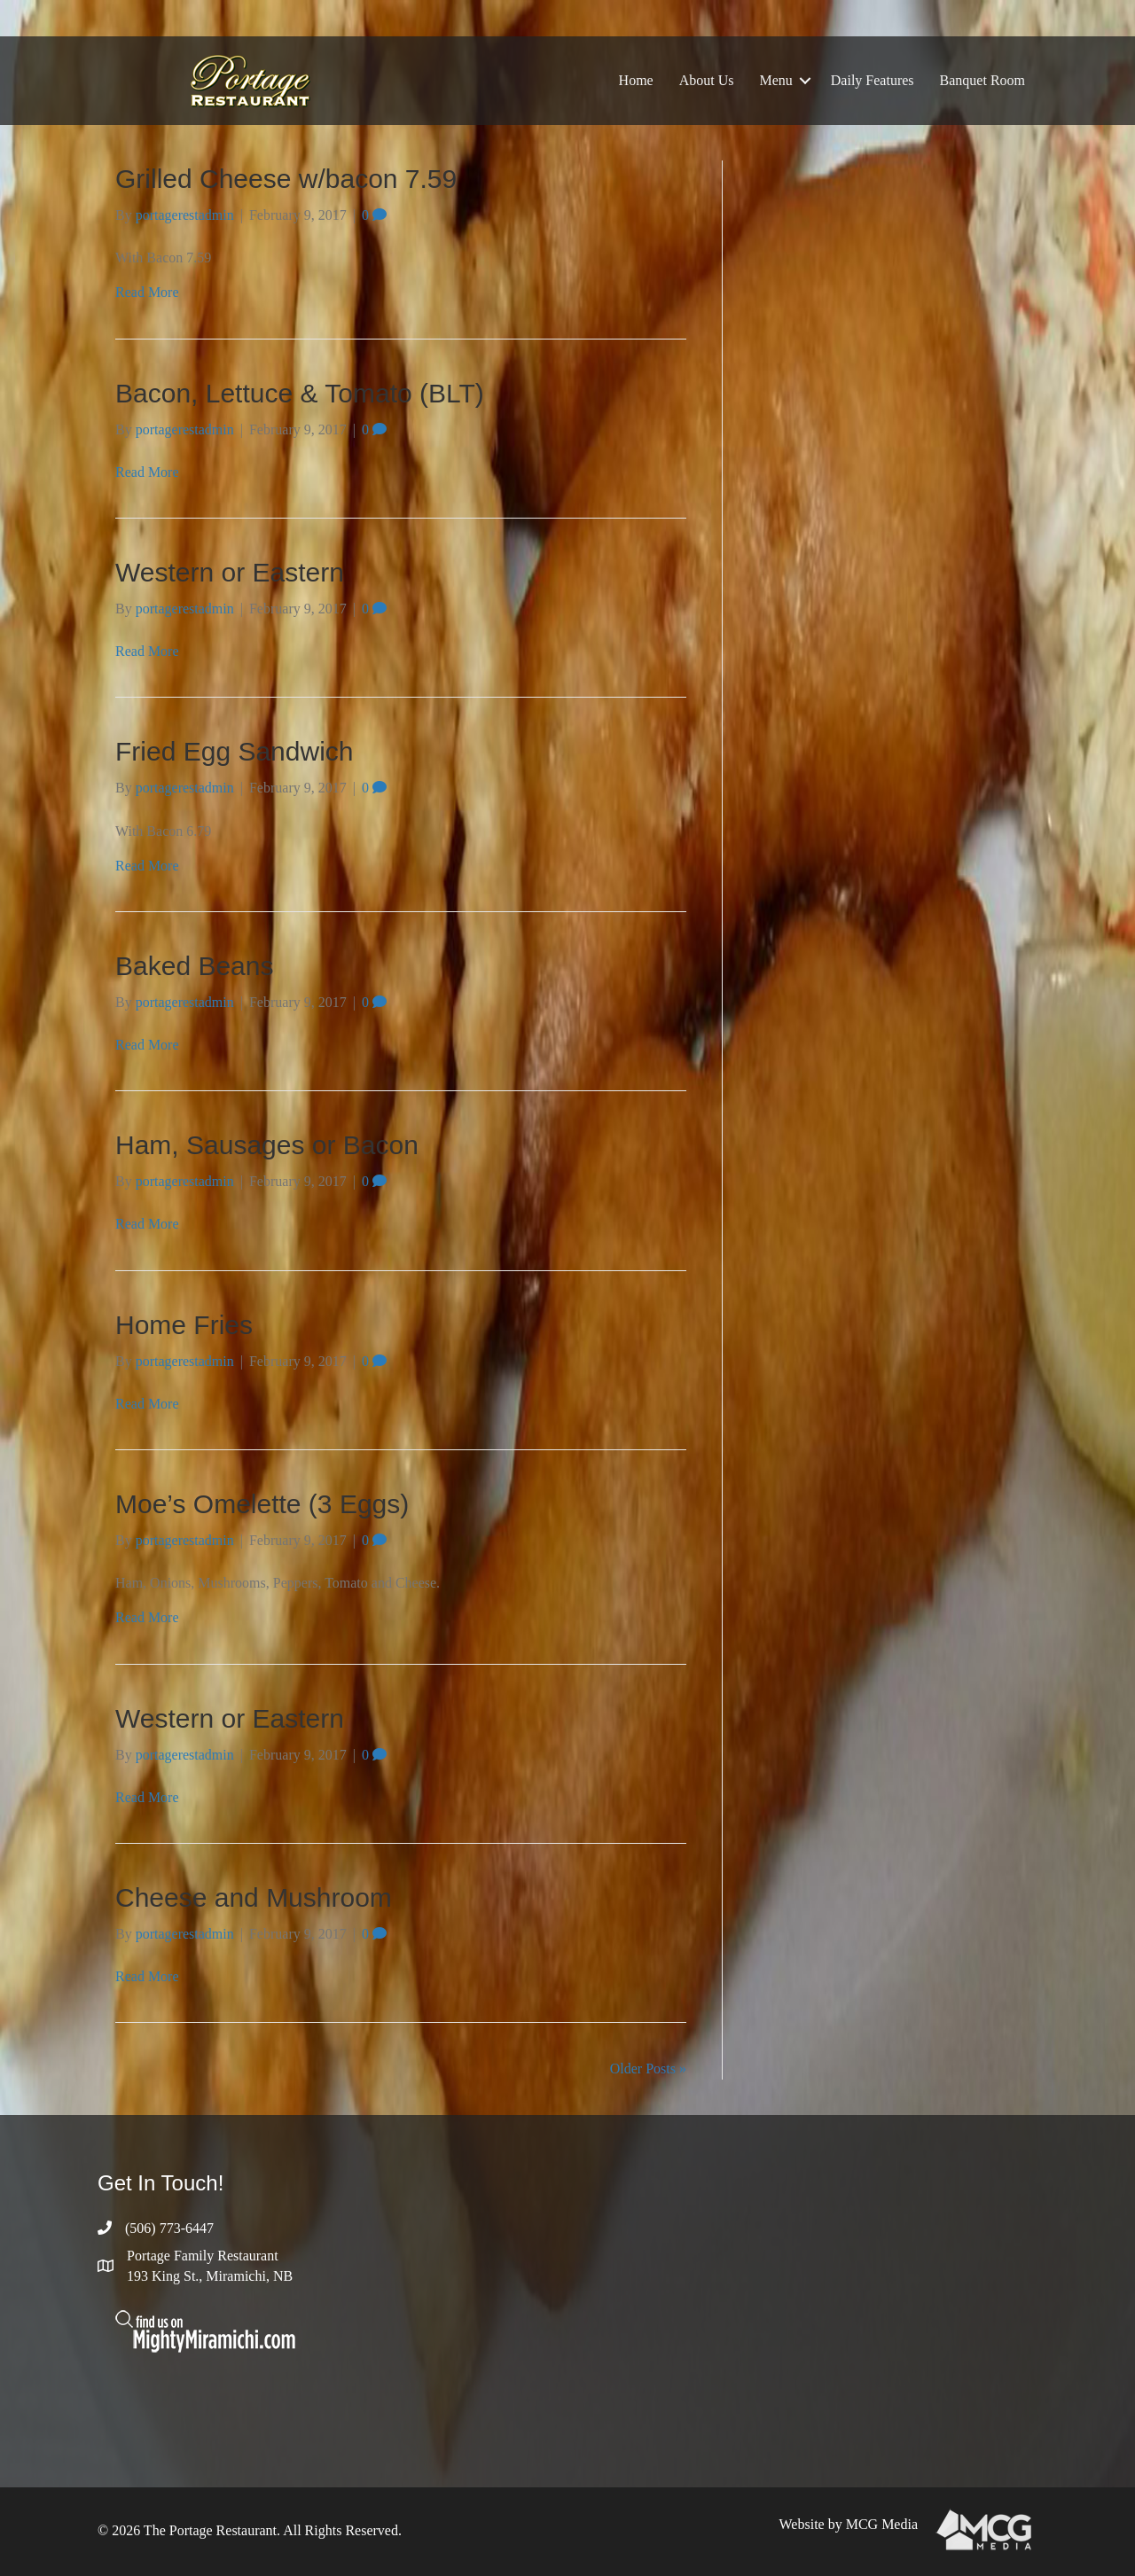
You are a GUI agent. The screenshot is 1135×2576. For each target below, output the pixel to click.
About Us (706, 80)
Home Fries (184, 1324)
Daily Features (872, 80)
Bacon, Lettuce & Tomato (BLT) (299, 393)
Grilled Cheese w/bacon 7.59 (286, 178)
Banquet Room (982, 80)
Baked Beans (194, 965)
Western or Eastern (229, 572)
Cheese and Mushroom (253, 1897)
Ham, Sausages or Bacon (267, 1144)
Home (636, 80)
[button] (805, 80)
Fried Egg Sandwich (234, 751)
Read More (147, 292)
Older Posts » (648, 2068)
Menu (775, 80)
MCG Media (882, 2524)
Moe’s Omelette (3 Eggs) (262, 1503)
